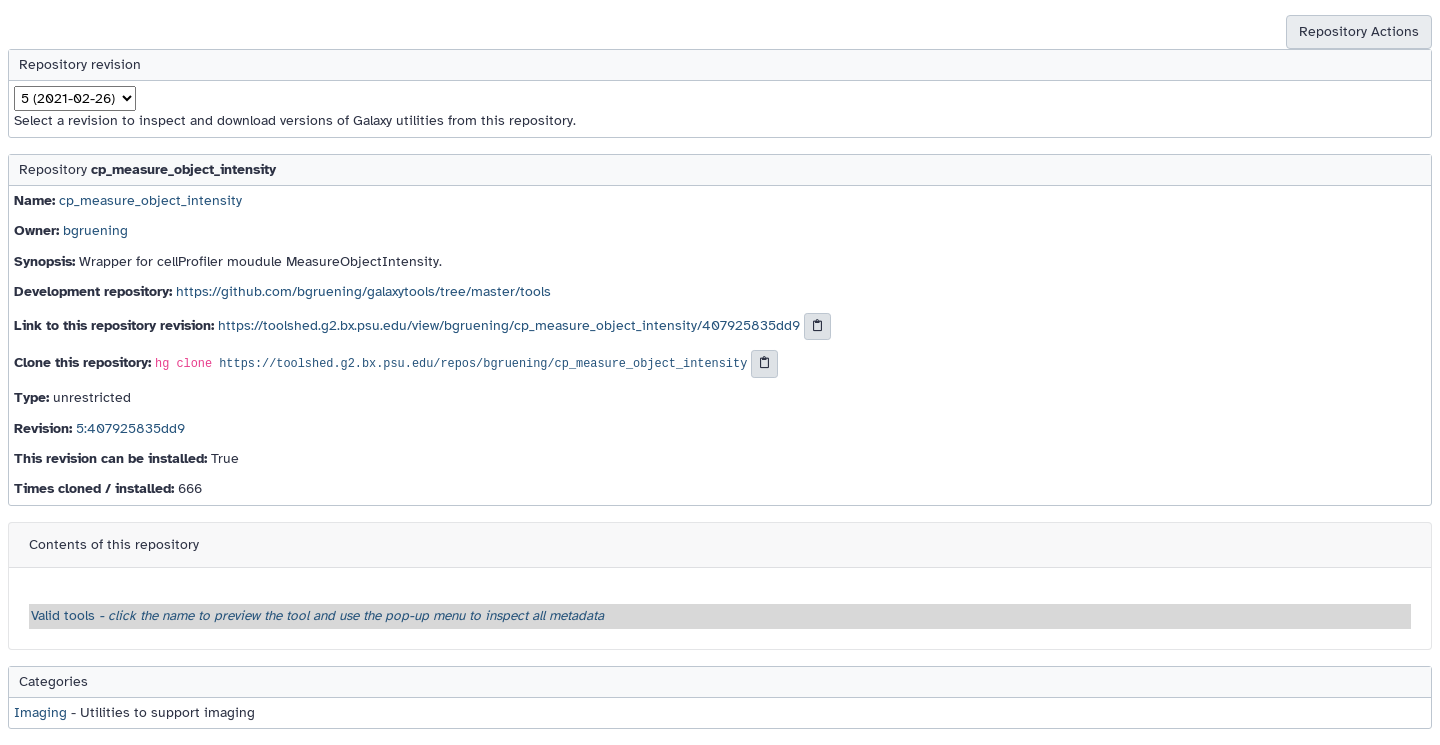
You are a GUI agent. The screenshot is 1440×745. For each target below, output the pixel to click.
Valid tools (317, 615)
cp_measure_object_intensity (150, 200)
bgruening (95, 230)
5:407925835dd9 (130, 428)
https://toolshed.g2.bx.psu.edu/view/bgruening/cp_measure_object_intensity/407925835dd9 (509, 325)
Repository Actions (1359, 31)
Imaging (40, 712)
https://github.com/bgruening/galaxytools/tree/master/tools (363, 291)
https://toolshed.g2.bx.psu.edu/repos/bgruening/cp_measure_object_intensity (483, 365)
